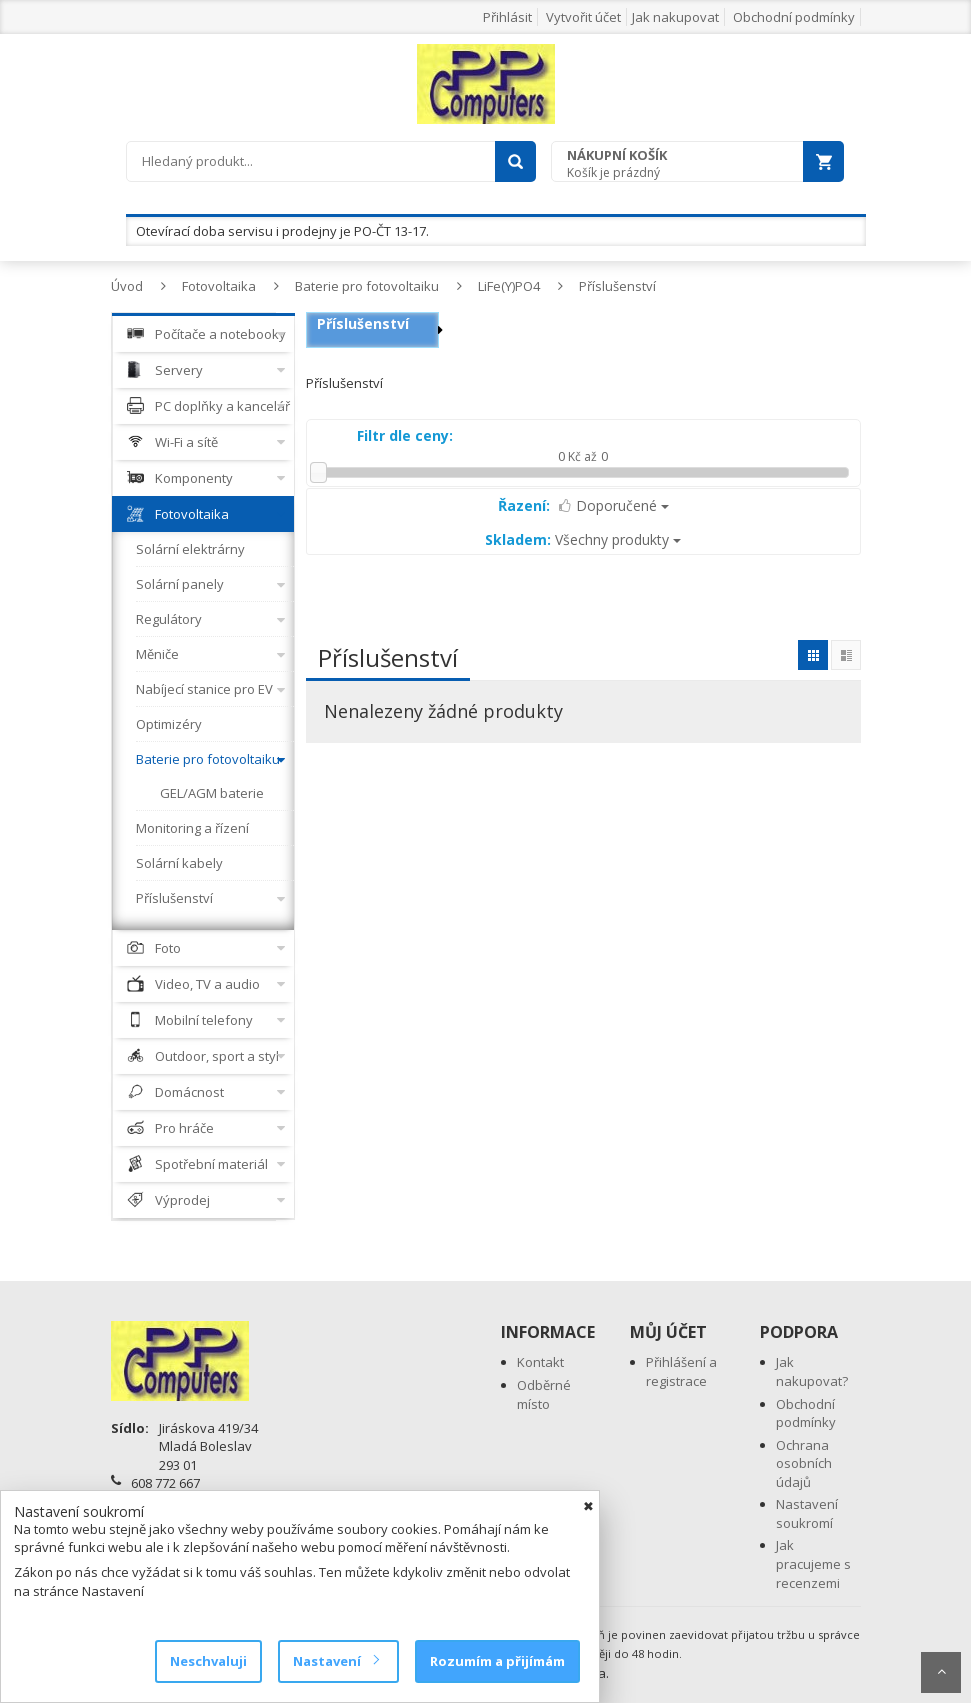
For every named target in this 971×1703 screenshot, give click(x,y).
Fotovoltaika (219, 286)
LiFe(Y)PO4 (509, 286)
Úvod (127, 286)
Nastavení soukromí (807, 1513)
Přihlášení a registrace (681, 1371)
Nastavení (335, 1661)
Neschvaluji (208, 1661)
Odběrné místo (544, 1394)
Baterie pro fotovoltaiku (367, 286)
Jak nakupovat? (812, 1371)
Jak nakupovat (675, 17)
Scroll (941, 1672)
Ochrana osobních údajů (804, 1463)
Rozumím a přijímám (497, 1661)
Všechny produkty (583, 539)
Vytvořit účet (583, 17)
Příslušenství (617, 286)
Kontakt (540, 1362)
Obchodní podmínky (794, 17)
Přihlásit (507, 17)
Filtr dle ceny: (405, 435)
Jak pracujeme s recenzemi (813, 1563)
